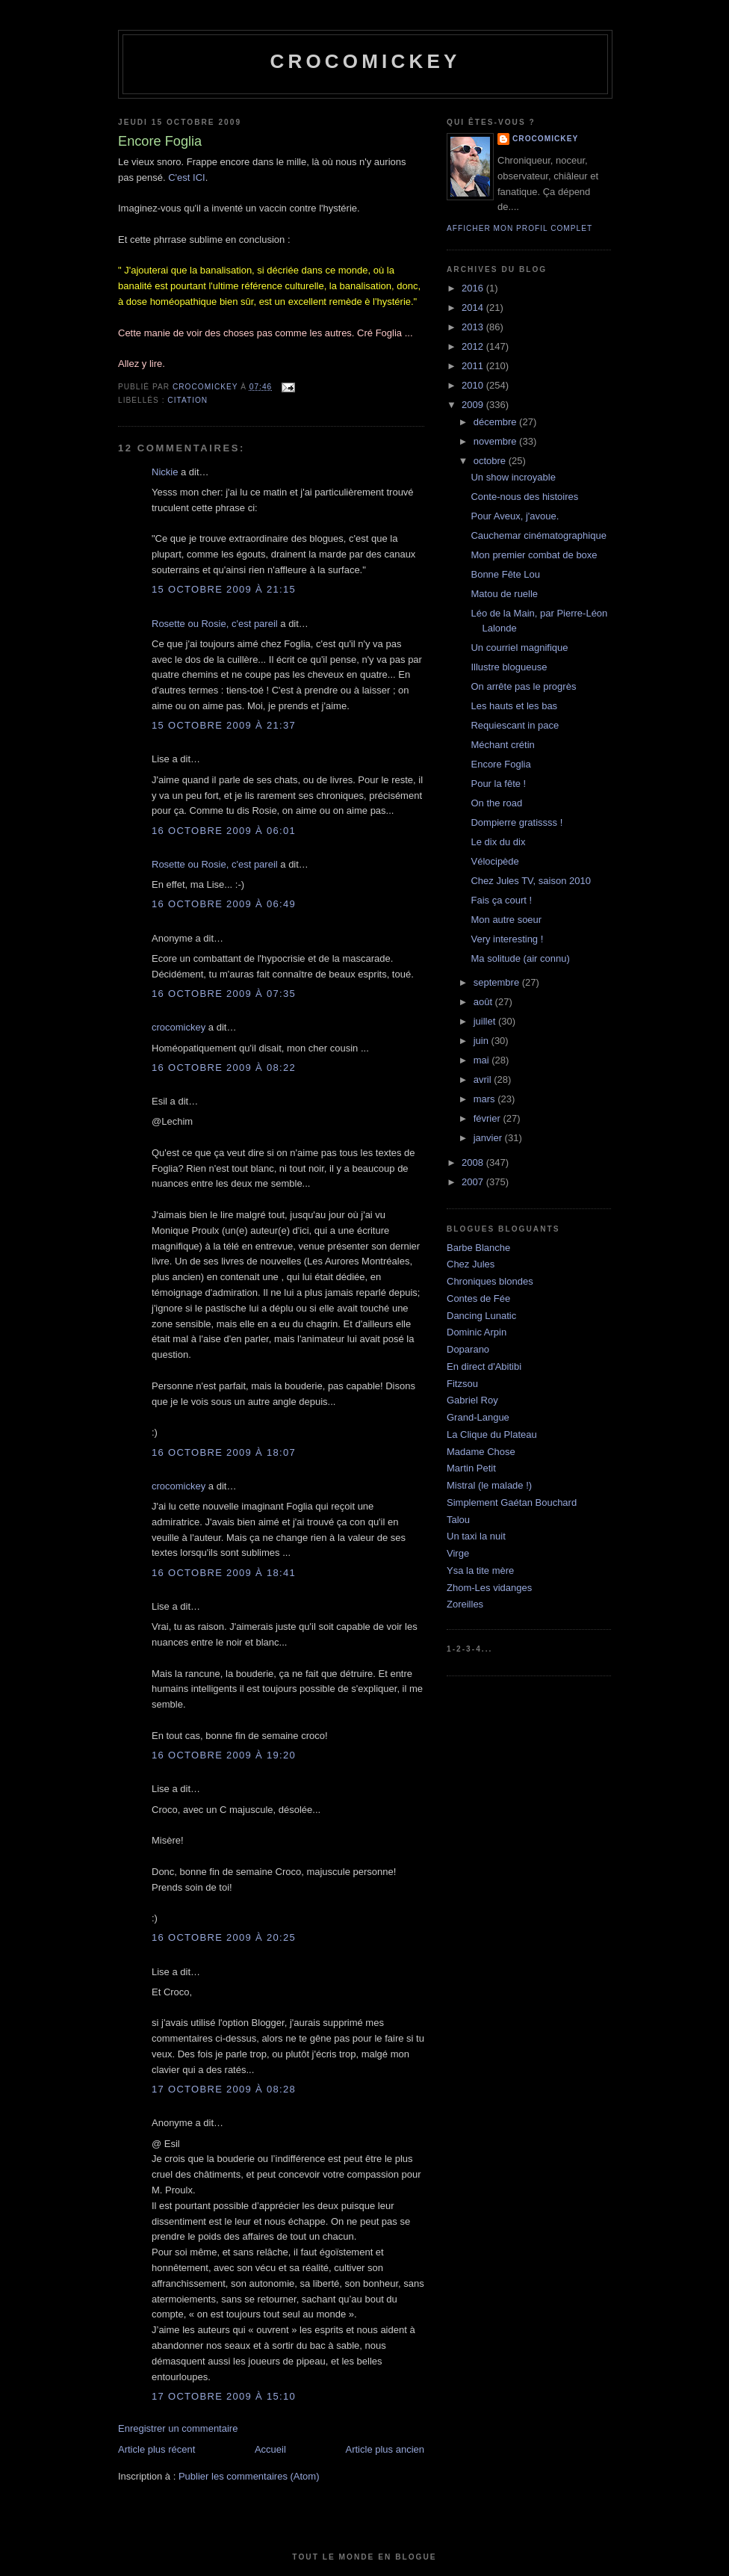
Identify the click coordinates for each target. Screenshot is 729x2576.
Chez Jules (470, 1264)
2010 (474, 385)
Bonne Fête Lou (505, 574)
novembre (496, 441)
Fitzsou (462, 1383)
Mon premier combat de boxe (534, 554)
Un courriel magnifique (519, 647)
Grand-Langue (478, 1417)
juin (482, 1040)
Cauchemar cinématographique (538, 535)
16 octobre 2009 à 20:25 (224, 1937)
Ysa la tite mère (480, 1570)
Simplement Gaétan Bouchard (512, 1502)
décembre (496, 421)
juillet (486, 1021)
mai (483, 1060)
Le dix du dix (498, 841)
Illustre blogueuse (509, 667)
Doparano (468, 1349)
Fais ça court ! (501, 900)
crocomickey (365, 61)
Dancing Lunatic (481, 1315)
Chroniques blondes (490, 1281)
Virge (458, 1553)
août (484, 1001)
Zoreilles (465, 1604)
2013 (474, 327)
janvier (489, 1137)
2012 (474, 346)
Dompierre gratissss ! (516, 822)
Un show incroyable (513, 477)
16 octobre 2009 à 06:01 (224, 830)
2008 (474, 1162)
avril (484, 1079)
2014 (474, 307)
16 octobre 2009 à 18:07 (224, 1452)
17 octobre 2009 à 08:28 (224, 2089)
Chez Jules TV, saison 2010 (530, 880)
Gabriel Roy (472, 1400)
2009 (474, 404)
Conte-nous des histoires (524, 496)
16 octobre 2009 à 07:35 (224, 993)
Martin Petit (471, 1468)
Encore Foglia (500, 764)
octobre (491, 460)
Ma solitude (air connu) (520, 958)
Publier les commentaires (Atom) (249, 2476)
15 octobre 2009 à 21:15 (224, 589)
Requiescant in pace (515, 725)
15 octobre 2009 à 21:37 (224, 725)
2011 (474, 365)
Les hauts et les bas (514, 705)
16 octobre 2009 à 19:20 (224, 1755)
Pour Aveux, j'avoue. (515, 516)
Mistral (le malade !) (489, 1485)
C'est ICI (186, 177)
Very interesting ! (507, 939)
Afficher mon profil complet (519, 228)
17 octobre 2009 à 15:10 (224, 2396)
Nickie (165, 472)
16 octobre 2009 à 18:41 (224, 1572)
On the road (496, 803)
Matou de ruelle (504, 593)
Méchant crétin (502, 744)
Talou (458, 1519)
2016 (474, 288)
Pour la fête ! (498, 783)
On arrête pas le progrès (523, 686)
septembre (498, 982)
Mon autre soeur (506, 919)
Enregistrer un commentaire (178, 2428)
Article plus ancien (385, 2449)
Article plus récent (156, 2449)
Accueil (270, 2449)
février (488, 1118)
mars (486, 1099)
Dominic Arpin (476, 1332)
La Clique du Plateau (492, 1434)
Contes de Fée (478, 1298)
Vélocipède (494, 861)
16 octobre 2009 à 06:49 (224, 903)
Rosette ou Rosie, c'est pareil (215, 623)
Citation (187, 400)
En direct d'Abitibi (484, 1366)
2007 (474, 1181)
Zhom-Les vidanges (489, 1587)
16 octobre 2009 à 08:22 (224, 1067)
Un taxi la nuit (476, 1536)
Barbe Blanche (478, 1247)
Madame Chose (481, 1451)
